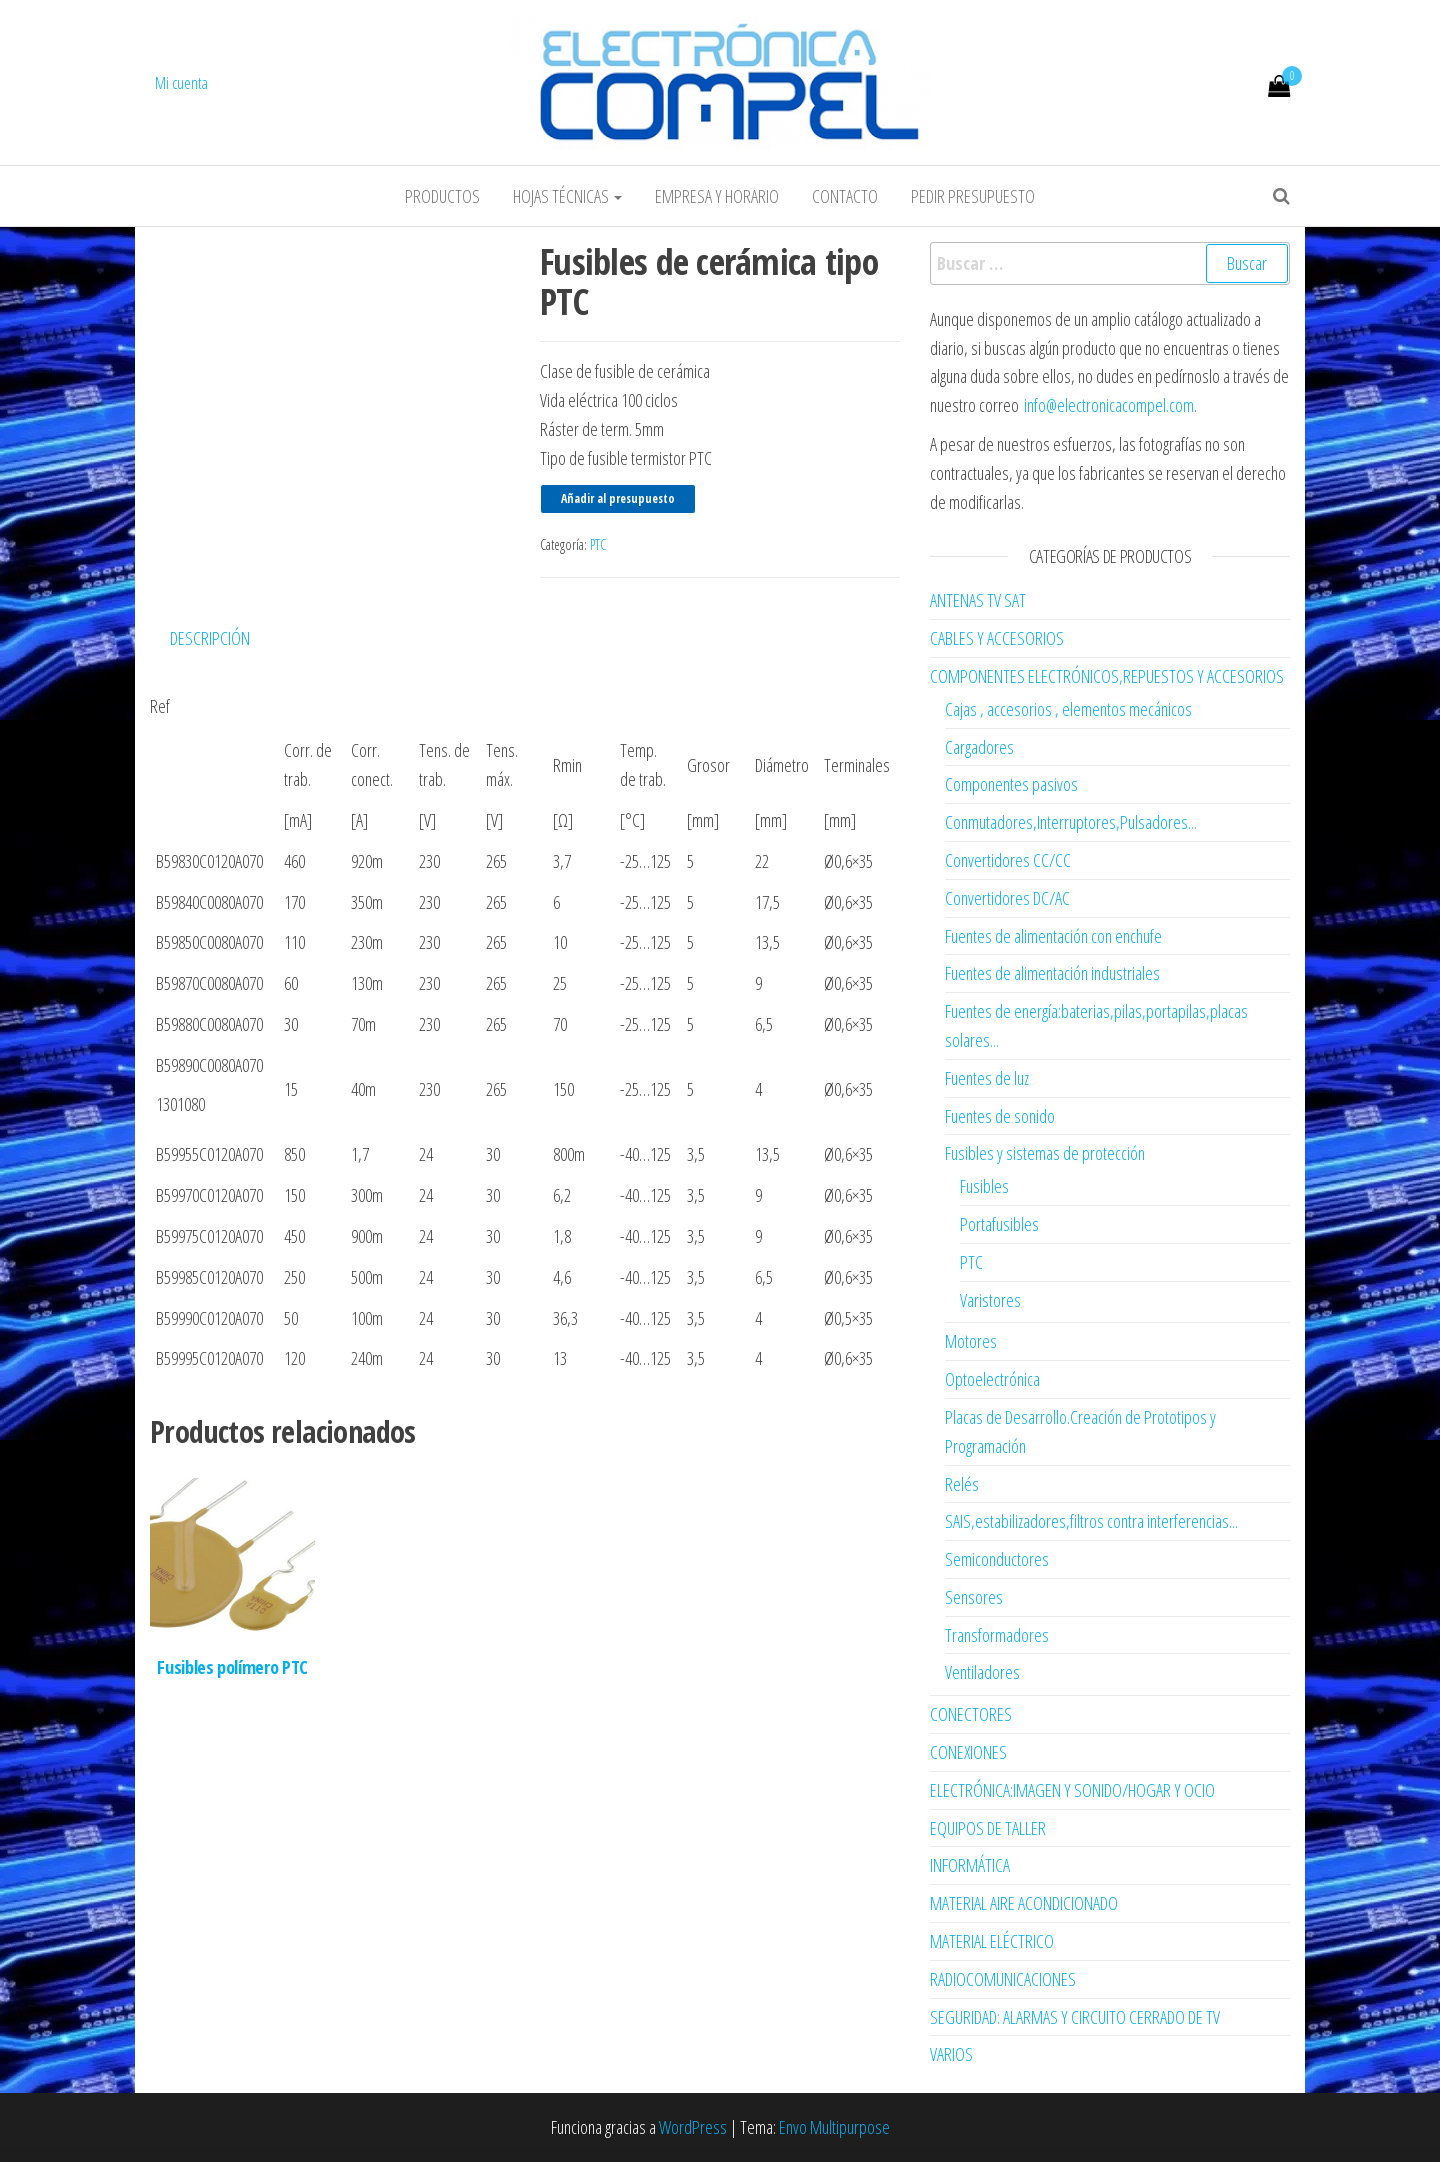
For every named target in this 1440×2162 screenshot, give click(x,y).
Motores (971, 1341)
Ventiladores (982, 1672)
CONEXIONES (968, 1752)
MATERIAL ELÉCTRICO (992, 1941)
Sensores (974, 1597)
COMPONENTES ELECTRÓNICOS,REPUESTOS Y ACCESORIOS (1107, 676)
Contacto (845, 196)
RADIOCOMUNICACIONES (1003, 1979)
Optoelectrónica (992, 1379)
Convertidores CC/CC (1008, 860)
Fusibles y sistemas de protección (1045, 1153)
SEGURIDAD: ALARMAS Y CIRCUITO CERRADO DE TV (1075, 2017)
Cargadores (979, 747)
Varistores (990, 1300)
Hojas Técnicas (567, 196)
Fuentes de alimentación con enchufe (1053, 936)
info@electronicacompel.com (1109, 405)
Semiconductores (997, 1559)
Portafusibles (999, 1224)
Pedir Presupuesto (973, 196)
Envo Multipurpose (834, 2127)
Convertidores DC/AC (1007, 898)
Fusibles (984, 1186)
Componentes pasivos (1011, 784)
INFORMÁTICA (970, 1865)
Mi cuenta (181, 83)
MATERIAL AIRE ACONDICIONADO (1024, 1903)
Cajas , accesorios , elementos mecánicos (1068, 709)
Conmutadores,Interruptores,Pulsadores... (1071, 822)
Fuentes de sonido (1000, 1116)
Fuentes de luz (987, 1078)
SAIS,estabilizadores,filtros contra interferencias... (1091, 1521)
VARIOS (951, 2054)
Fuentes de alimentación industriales (1052, 973)
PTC (598, 544)
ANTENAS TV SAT (978, 600)
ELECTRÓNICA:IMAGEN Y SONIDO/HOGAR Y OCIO (1072, 1790)
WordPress (693, 2127)
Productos (442, 196)
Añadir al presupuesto (618, 498)
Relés (962, 1484)
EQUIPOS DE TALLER (988, 1828)
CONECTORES (971, 1714)
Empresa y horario (717, 196)
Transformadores (997, 1635)
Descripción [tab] (210, 638)
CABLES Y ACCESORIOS (997, 638)
